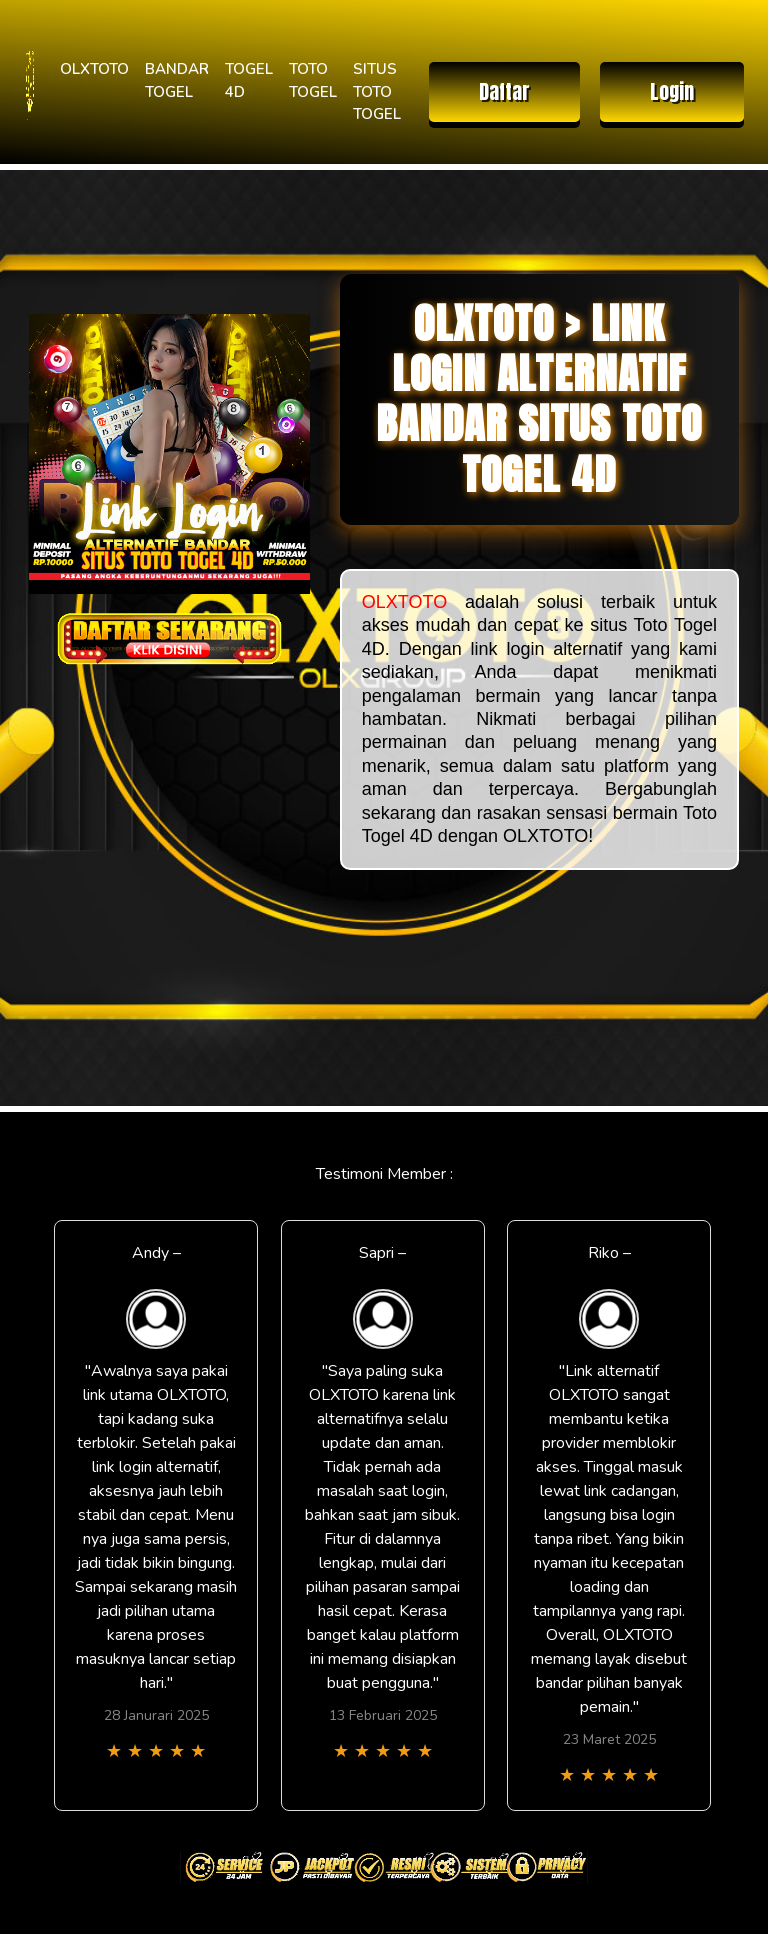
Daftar (504, 91)
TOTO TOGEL (313, 80)
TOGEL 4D (249, 80)
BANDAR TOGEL (177, 80)
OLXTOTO (94, 69)
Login (672, 91)
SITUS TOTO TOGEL (377, 91)
